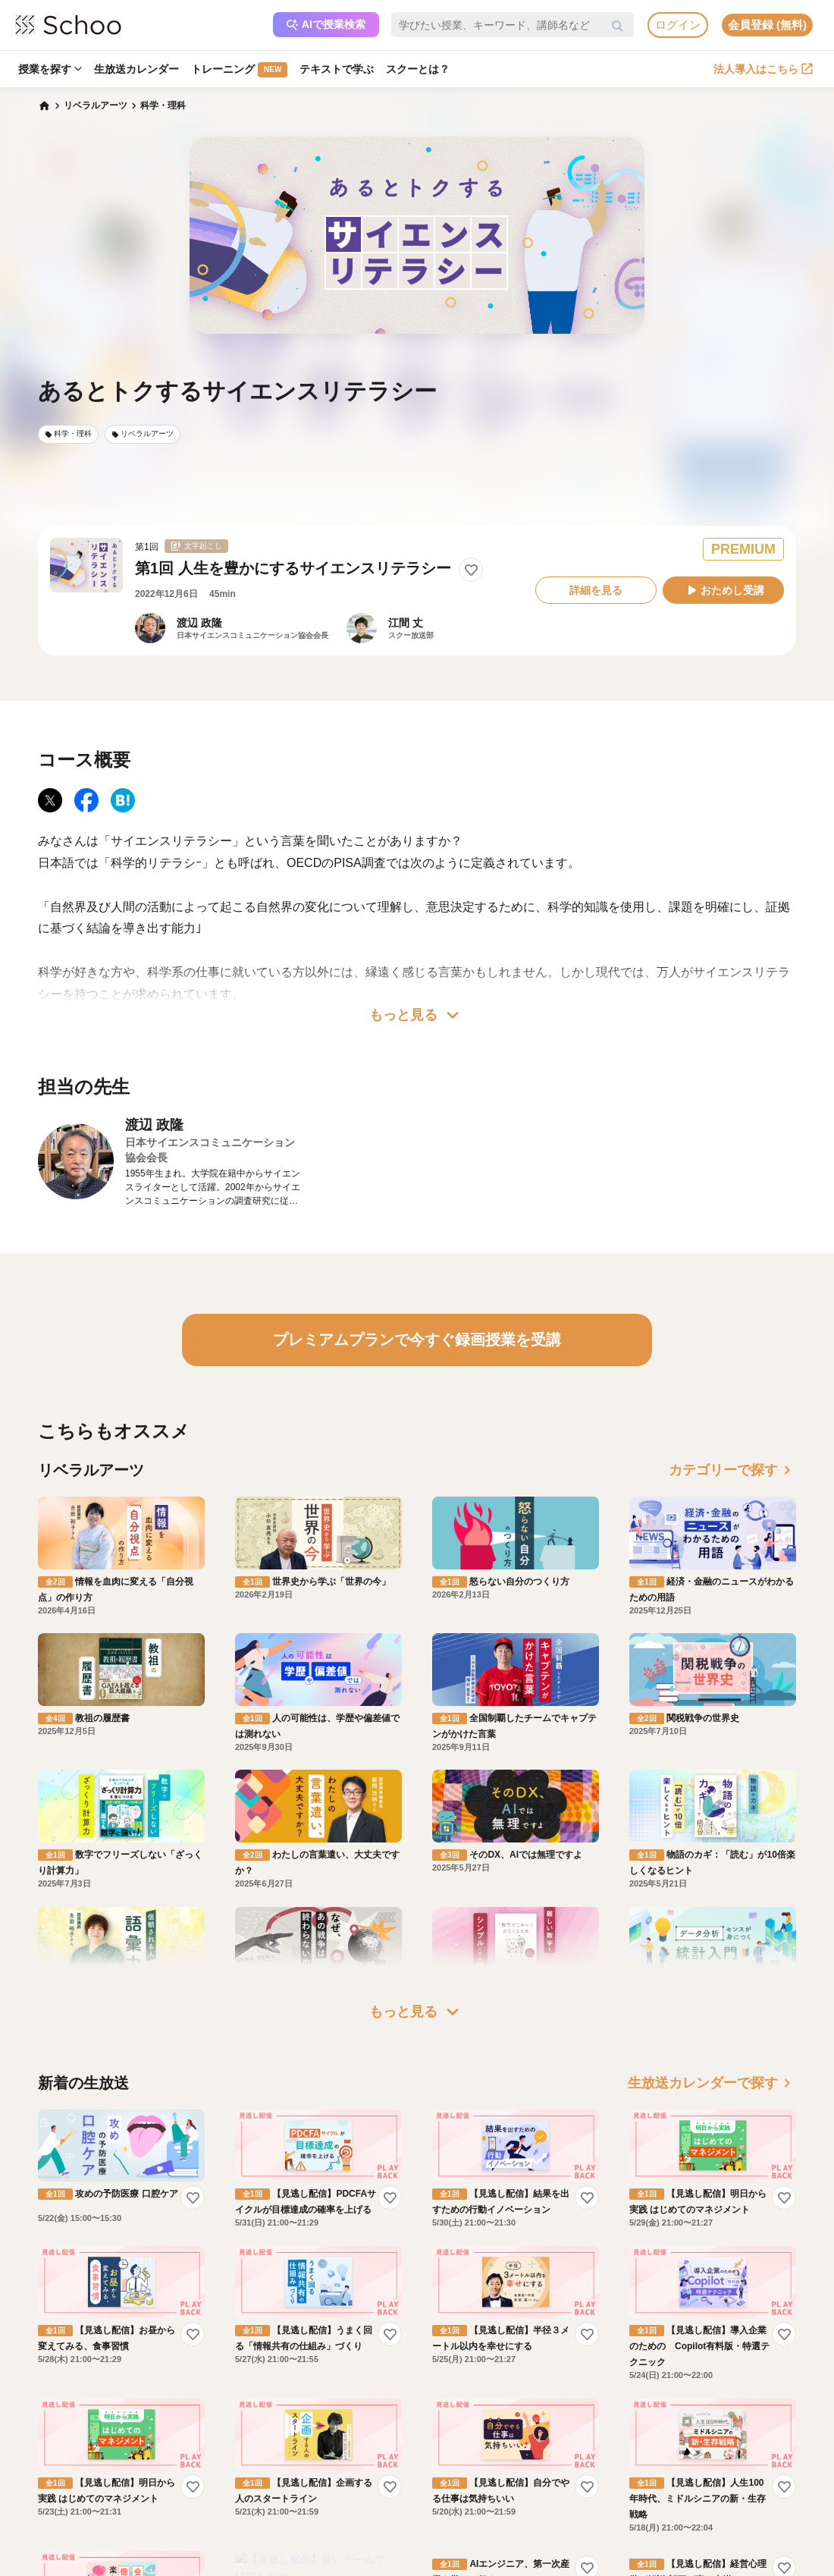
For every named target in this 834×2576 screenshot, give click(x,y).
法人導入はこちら (763, 69)
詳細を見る (595, 590)
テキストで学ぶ (336, 69)
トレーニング (239, 69)
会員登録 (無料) (767, 24)
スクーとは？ (418, 69)
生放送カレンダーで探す (712, 2083)
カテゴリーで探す (732, 1470)
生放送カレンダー (136, 69)
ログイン (678, 24)
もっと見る (417, 1015)
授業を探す (50, 69)
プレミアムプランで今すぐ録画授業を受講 (417, 1339)
